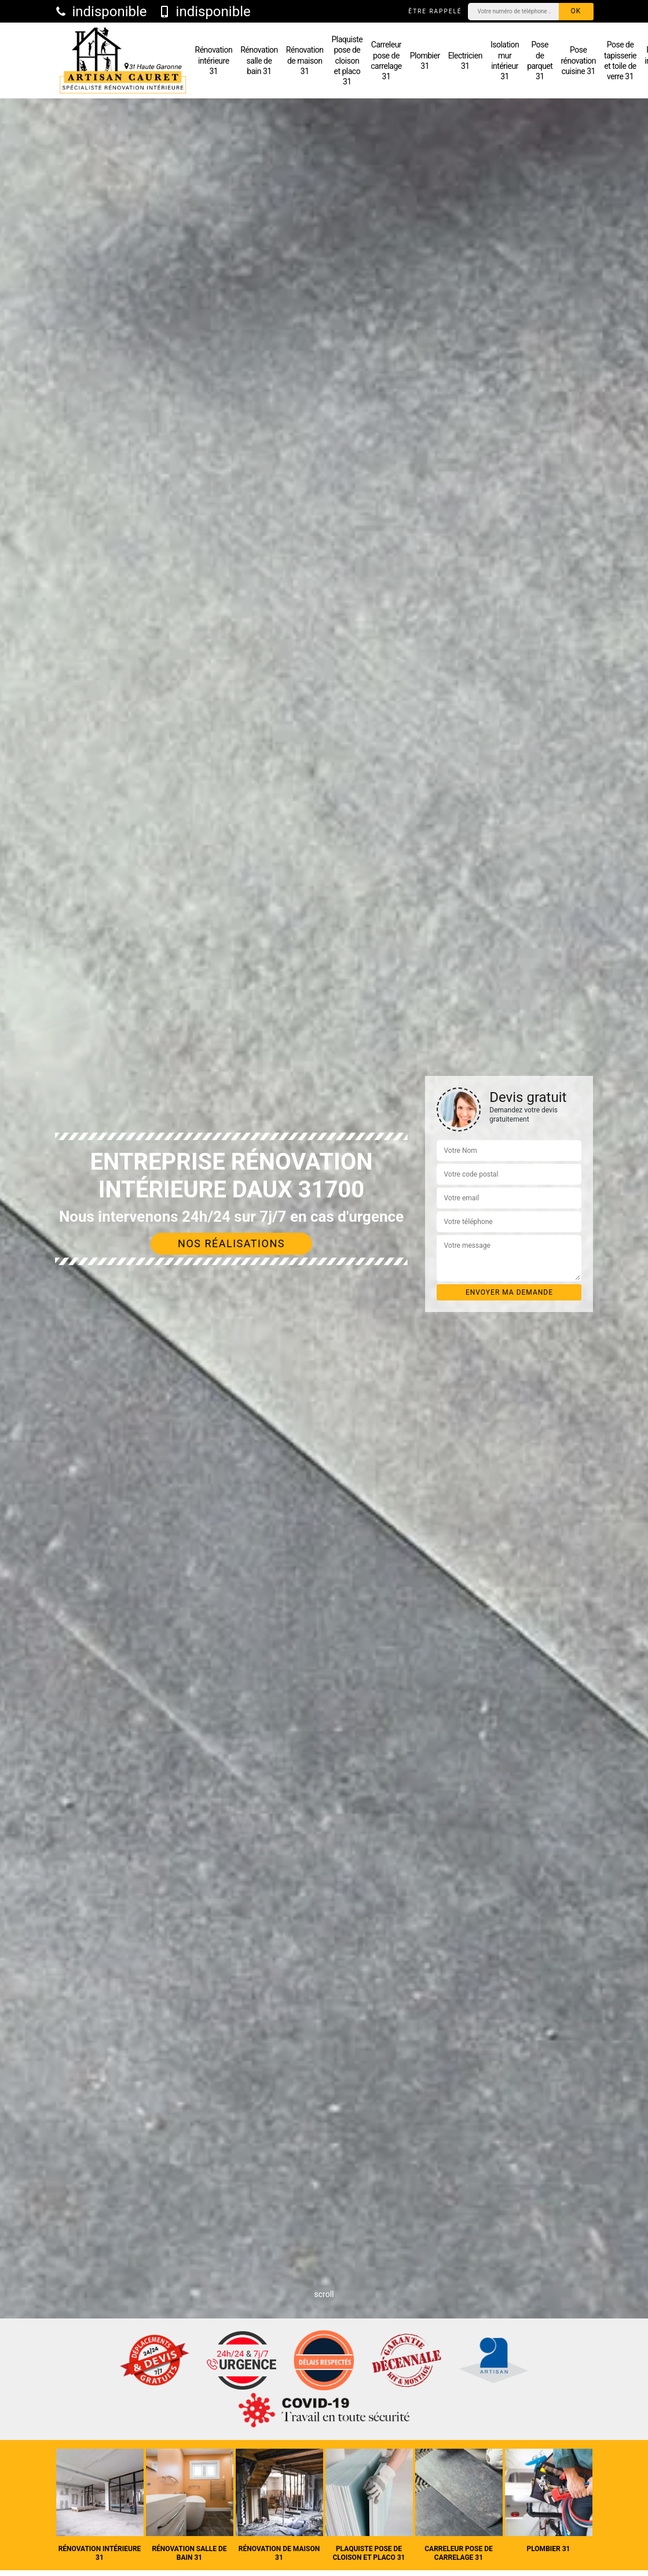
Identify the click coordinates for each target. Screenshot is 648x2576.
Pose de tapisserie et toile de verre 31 (620, 60)
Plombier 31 (425, 61)
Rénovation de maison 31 (305, 60)
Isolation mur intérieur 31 (504, 60)
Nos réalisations (231, 1243)
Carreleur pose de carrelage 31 (386, 60)
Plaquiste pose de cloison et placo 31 (347, 60)
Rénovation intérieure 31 (214, 60)
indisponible (101, 12)
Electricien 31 (465, 61)
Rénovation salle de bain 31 (259, 60)
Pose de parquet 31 (539, 60)
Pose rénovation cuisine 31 (578, 60)
